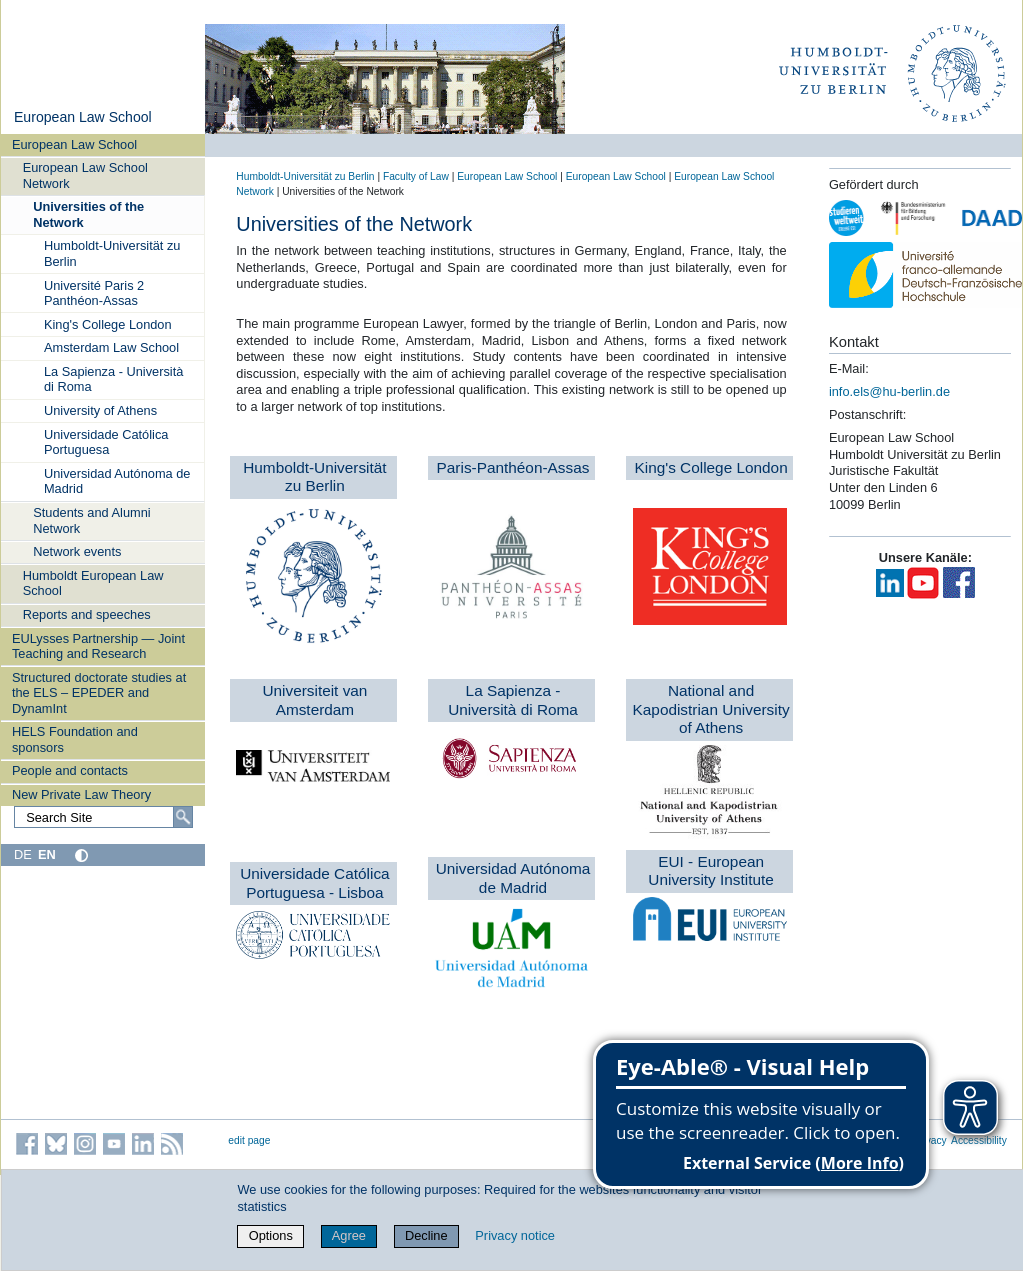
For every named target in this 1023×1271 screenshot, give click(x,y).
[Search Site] (103, 817)
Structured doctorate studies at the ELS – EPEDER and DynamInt (99, 693)
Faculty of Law (416, 176)
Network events (77, 551)
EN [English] (47, 854)
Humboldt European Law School (93, 583)
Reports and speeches (87, 614)
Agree (349, 1235)
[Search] (183, 817)
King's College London (108, 324)
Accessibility (979, 1140)
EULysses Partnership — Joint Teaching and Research (98, 646)
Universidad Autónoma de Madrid (117, 481)
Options (271, 1235)
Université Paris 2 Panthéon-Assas (94, 293)
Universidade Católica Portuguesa (106, 442)
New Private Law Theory (81, 794)
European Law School (83, 117)
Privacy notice (515, 1235)
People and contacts (70, 770)
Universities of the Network (88, 214)
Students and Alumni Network (91, 520)
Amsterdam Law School (111, 347)
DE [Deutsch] (23, 854)
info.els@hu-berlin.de (889, 391)
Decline (426, 1235)
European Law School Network (85, 175)
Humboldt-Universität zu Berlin (112, 253)
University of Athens (100, 410)
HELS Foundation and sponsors (75, 739)
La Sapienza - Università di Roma (113, 379)
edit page (249, 1140)
